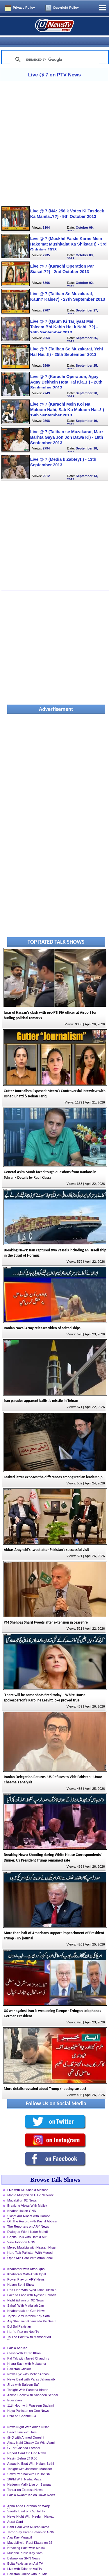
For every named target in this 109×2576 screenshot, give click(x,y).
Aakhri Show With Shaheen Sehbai (32, 2385)
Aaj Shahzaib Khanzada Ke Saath (31, 2311)
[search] (53, 49)
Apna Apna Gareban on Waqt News (28, 2497)
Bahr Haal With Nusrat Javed (28, 2517)
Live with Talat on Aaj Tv (24, 2559)
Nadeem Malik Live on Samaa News (29, 2475)
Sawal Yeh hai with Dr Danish (28, 2464)
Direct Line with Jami (22, 2422)
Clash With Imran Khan (24, 2343)
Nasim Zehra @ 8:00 (22, 2448)
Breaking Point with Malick (26, 2538)
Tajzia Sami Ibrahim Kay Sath (28, 2306)
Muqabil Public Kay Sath (24, 2543)
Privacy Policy (24, 7)
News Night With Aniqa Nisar (28, 2417)
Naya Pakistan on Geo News (28, 2401)
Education (14, 2390)
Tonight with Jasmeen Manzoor (29, 2459)
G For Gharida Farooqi (23, 2438)
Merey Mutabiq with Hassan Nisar (31, 2238)
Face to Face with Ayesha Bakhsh (31, 2285)
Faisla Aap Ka (17, 2338)
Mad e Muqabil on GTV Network (30, 2185)
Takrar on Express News (24, 2480)
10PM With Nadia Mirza (24, 2469)
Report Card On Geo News (26, 2443)
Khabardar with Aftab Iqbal (26, 2259)
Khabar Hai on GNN (21, 2201)
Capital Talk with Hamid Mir (27, 2227)
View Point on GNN (21, 2232)
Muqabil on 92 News (22, 2190)
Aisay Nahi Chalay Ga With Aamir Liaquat (31, 2433)
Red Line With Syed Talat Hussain (31, 2280)
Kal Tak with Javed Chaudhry (28, 2349)
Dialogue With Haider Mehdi (27, 2222)
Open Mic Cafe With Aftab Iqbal (30, 2248)
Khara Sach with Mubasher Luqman (26, 2354)
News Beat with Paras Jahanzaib (31, 2369)
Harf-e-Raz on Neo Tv (23, 2322)
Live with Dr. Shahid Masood (28, 2180)
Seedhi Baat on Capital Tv (26, 2501)
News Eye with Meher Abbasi (28, 2364)
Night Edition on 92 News (25, 2290)
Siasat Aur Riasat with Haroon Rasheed (29, 2207)
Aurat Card (15, 2512)
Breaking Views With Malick (27, 2196)
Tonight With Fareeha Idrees (27, 2380)
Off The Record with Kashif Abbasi (32, 2211)
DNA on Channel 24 (21, 2406)
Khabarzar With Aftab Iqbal (26, 2264)
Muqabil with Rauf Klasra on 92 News (29, 2533)
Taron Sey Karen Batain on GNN (30, 2522)
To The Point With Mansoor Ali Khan (29, 2328)
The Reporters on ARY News (28, 2217)
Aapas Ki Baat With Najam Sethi (30, 2454)
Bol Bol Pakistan (19, 2317)
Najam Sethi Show (20, 2275)
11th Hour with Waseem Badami (30, 2396)
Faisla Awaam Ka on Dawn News (31, 2485)
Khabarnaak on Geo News (26, 2301)
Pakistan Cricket (19, 2359)
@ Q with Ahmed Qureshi (25, 2428)
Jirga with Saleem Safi (23, 2375)
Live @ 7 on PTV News (54, 65)
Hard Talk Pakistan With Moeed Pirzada (30, 2243)
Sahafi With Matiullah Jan (25, 2296)
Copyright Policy (66, 7)
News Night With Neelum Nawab (30, 2507)
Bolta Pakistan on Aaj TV (25, 2554)
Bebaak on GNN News (23, 2548)
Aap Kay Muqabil (19, 2528)
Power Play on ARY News (25, 2270)
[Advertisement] (54, 133)
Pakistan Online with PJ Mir (27, 2564)
